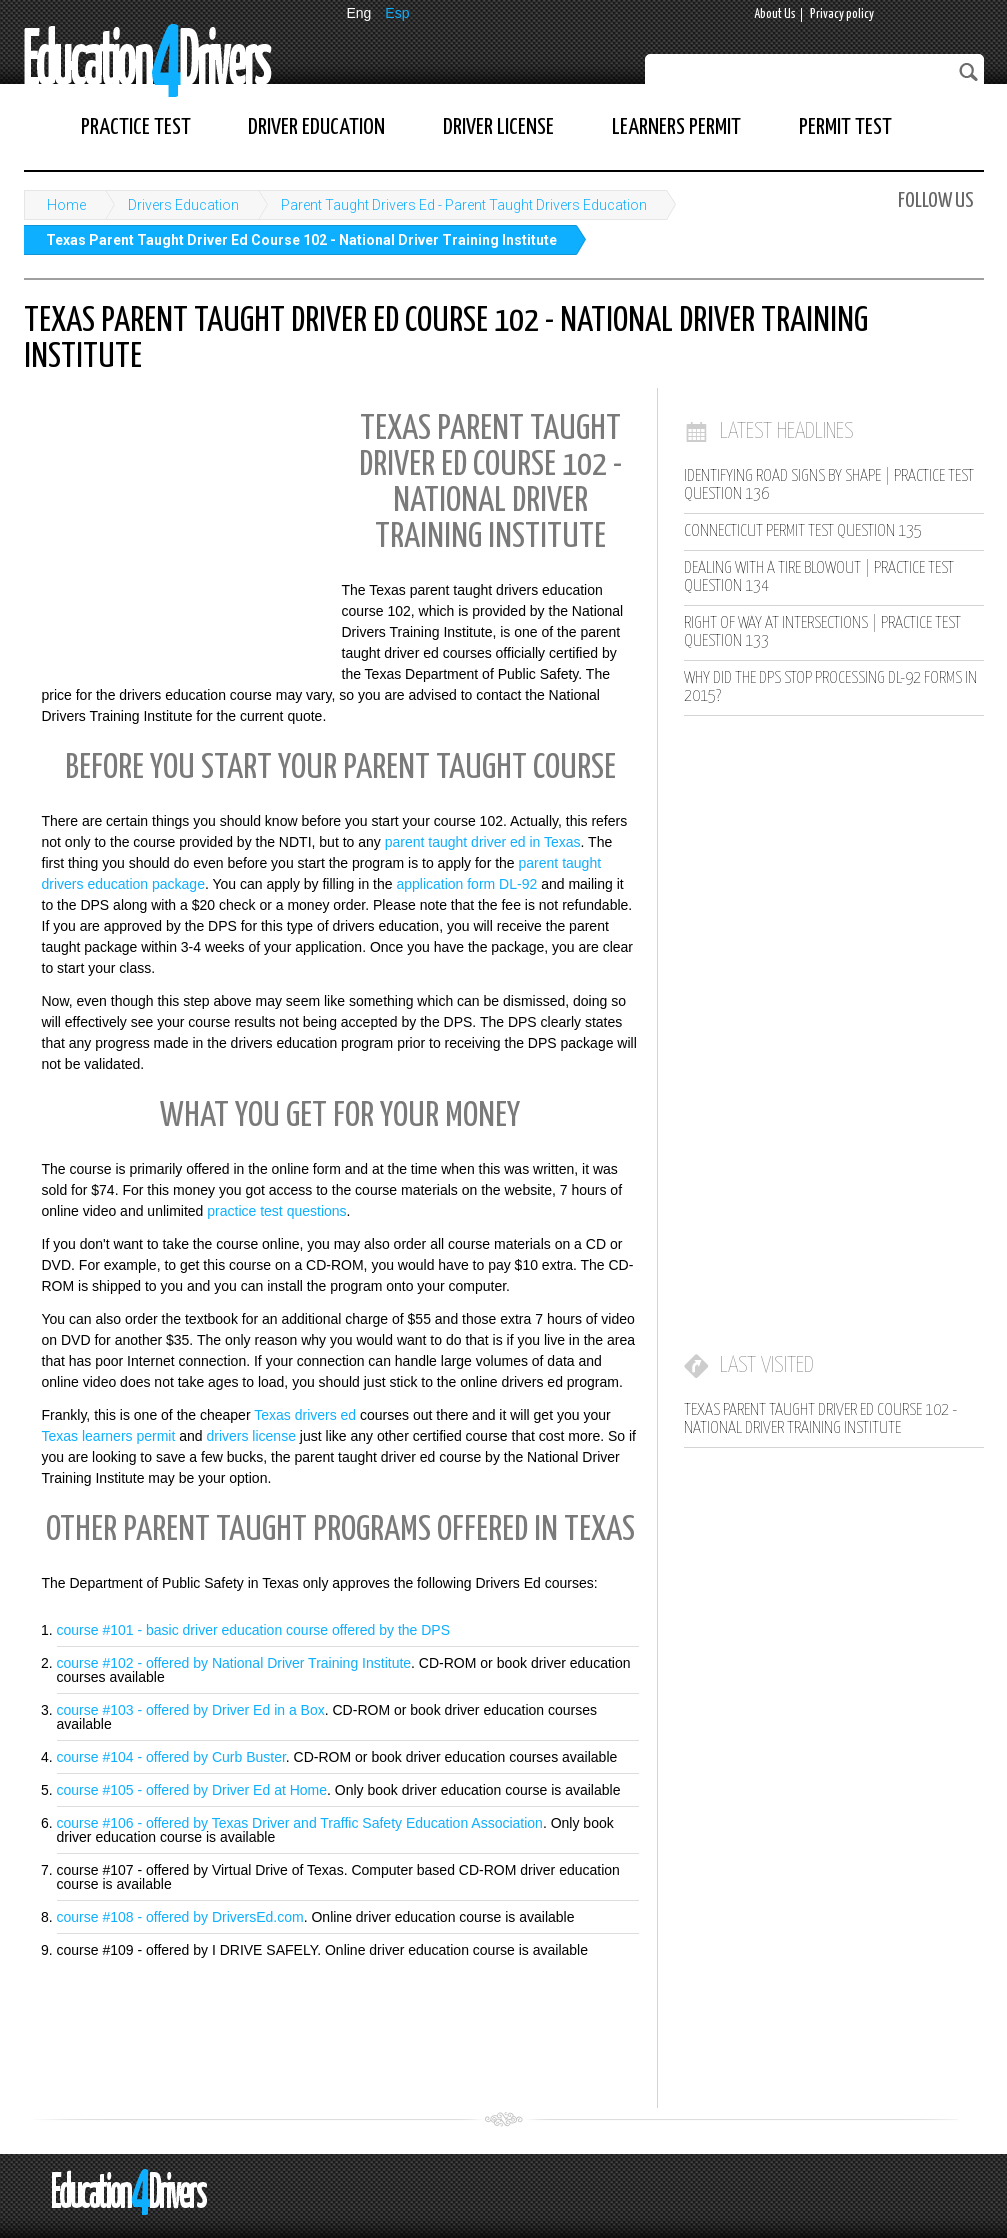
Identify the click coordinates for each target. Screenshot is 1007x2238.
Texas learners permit (109, 1436)
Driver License (498, 127)
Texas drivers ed (305, 1415)
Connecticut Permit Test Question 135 (803, 531)
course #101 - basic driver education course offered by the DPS (254, 1630)
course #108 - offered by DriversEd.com (180, 1917)
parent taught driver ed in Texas (483, 842)
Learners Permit (676, 127)
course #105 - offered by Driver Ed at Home (192, 1790)
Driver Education (316, 127)
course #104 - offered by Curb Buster (171, 1757)
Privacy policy (842, 14)
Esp (397, 13)
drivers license (250, 1436)
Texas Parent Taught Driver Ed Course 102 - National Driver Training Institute (301, 240)
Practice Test (136, 127)
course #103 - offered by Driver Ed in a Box (191, 1710)
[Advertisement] (174, 531)
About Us (775, 14)
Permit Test (845, 127)
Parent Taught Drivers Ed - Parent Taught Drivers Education (464, 205)
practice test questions (276, 1211)
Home (66, 205)
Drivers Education (183, 205)
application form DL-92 (466, 884)
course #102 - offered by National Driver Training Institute (234, 1663)
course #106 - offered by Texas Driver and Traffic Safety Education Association (300, 1823)
